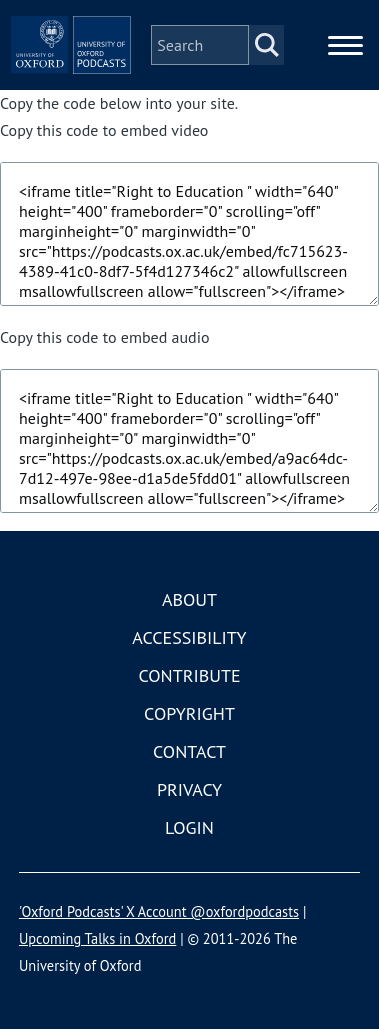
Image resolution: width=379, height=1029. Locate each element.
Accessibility (189, 637)
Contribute (189, 675)
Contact (189, 751)
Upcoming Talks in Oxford (97, 938)
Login (189, 827)
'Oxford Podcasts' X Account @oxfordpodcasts (159, 911)
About (189, 599)
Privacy (189, 789)
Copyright (189, 713)
